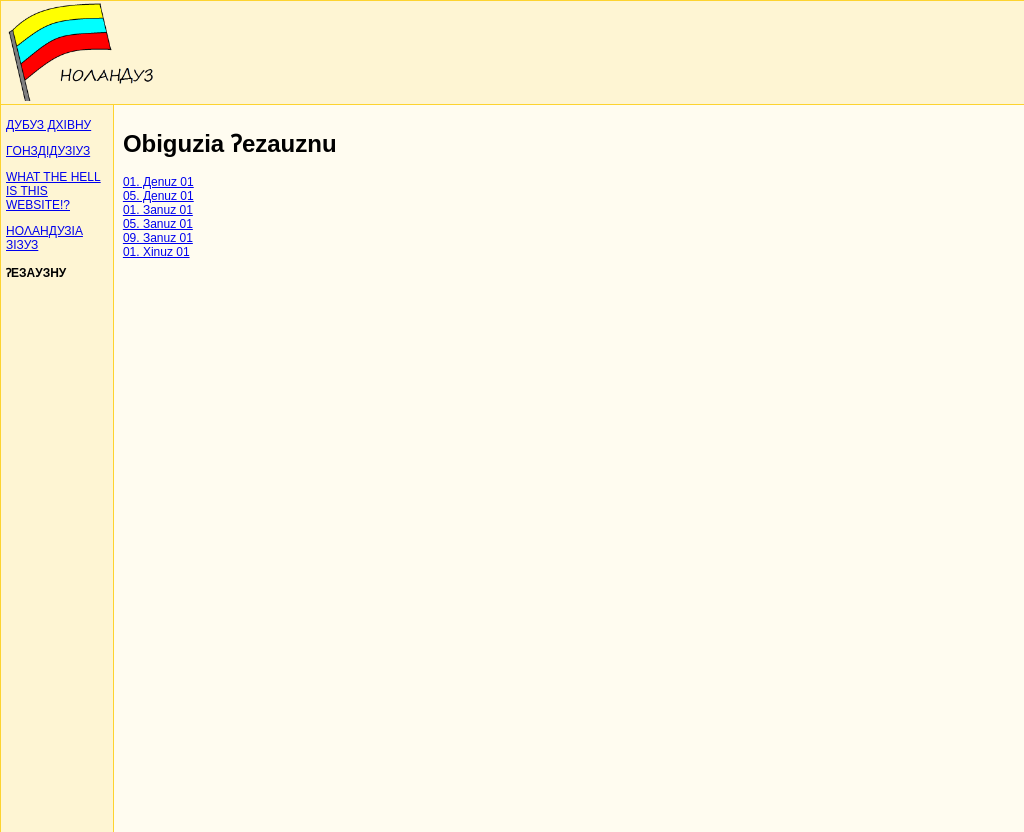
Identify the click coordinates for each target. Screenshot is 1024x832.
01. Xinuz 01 (156, 252)
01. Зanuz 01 (158, 210)
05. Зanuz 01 (158, 224)
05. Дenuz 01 (158, 196)
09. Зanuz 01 (158, 238)
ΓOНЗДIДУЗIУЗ (48, 151)
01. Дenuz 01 (158, 182)
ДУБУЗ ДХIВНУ (48, 125)
